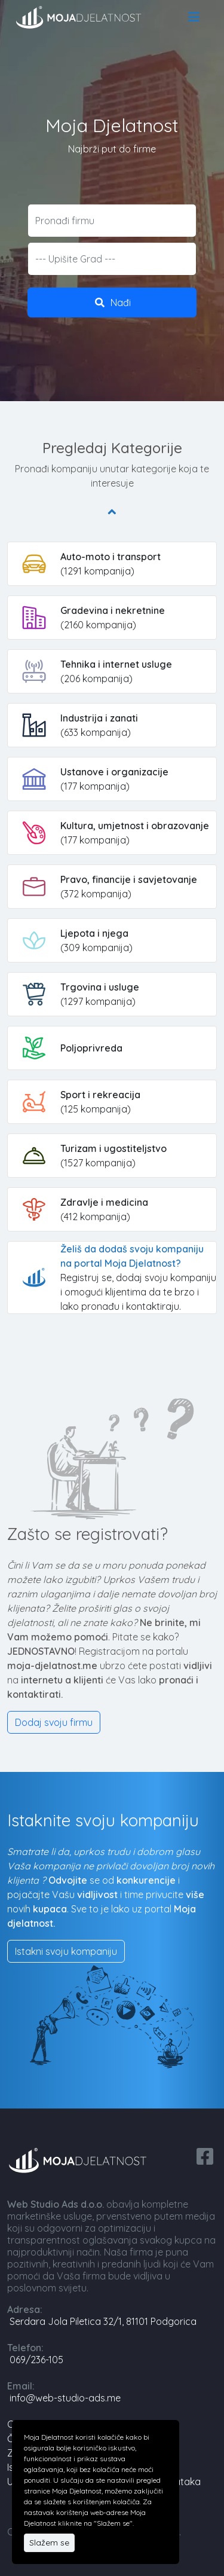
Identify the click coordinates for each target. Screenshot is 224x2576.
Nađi (112, 302)
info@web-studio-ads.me (65, 2398)
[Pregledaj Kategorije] (112, 511)
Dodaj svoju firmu (54, 1722)
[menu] (194, 17)
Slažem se (49, 2542)
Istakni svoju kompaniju (66, 1951)
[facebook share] (205, 2155)
